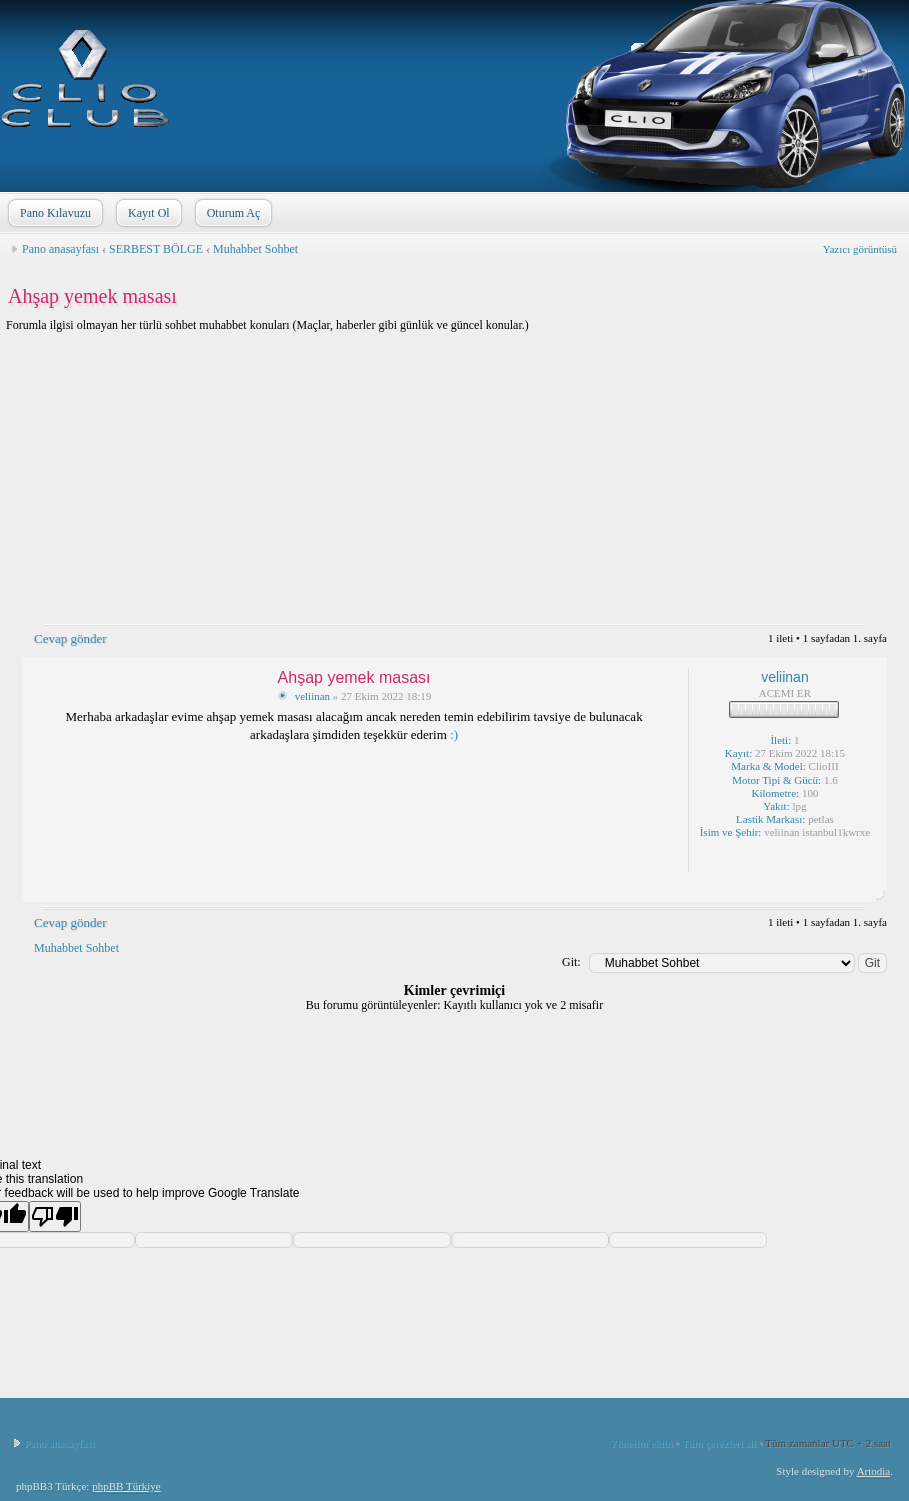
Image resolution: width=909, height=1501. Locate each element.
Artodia (874, 1471)
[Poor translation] (55, 1216)
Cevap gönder (69, 639)
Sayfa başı (867, 887)
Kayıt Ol (147, 213)
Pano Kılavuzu (53, 213)
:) (454, 734)
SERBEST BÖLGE (156, 249)
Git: (571, 962)
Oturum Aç (232, 213)
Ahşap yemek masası (92, 296)
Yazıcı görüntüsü (860, 249)
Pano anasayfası (60, 249)
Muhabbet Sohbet (255, 249)
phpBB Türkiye (126, 1486)
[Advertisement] (454, 484)
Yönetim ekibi (640, 1443)
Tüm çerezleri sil (719, 1443)
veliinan (312, 696)
